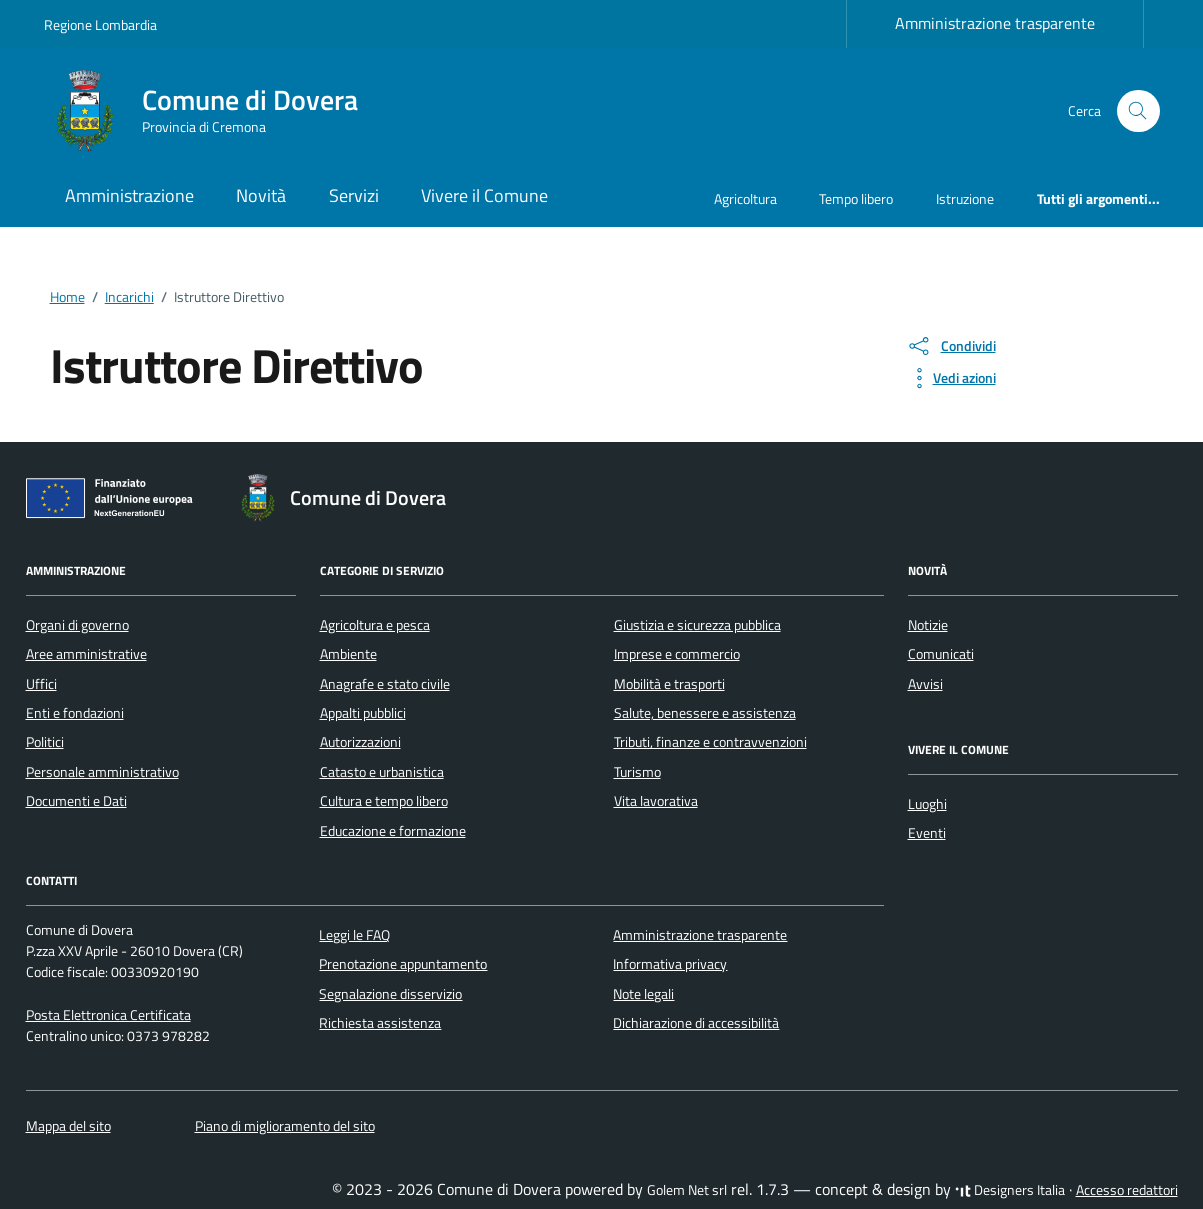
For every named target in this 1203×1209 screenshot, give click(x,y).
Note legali (643, 994)
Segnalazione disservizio (390, 994)
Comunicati (941, 654)
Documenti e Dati (76, 801)
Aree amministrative (86, 654)
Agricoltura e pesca (375, 625)
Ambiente (348, 654)
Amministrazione (129, 195)
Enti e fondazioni (75, 713)
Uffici (41, 684)
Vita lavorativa (656, 801)
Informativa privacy (670, 964)
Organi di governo (77, 625)
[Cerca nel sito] (1138, 111)
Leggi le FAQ (354, 935)
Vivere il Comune (484, 195)
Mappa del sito (68, 1126)
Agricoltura (745, 198)
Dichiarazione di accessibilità (696, 1023)
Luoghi (927, 804)
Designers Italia (1010, 1190)
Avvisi (925, 684)
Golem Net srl (687, 1190)
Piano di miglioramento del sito (285, 1126)
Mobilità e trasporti (669, 684)
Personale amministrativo (102, 772)
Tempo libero (856, 198)
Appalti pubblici (363, 713)
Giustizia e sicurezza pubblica (697, 625)
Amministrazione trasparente (995, 23)
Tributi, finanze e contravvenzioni (710, 742)
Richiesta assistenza (380, 1023)
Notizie (928, 625)
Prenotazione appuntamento (403, 964)
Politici (45, 742)
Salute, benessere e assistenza (705, 713)
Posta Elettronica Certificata (108, 1015)
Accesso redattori (1127, 1190)
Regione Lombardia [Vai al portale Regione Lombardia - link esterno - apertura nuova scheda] (100, 24)
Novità (261, 195)
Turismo (637, 772)
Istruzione (965, 198)
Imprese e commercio (677, 654)
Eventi (927, 833)
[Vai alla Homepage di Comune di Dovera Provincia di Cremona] (213, 111)
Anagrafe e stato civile (385, 684)
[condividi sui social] (951, 346)
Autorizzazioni (360, 742)
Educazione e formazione (393, 831)
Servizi (354, 195)
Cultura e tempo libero (384, 801)
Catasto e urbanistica (382, 772)
